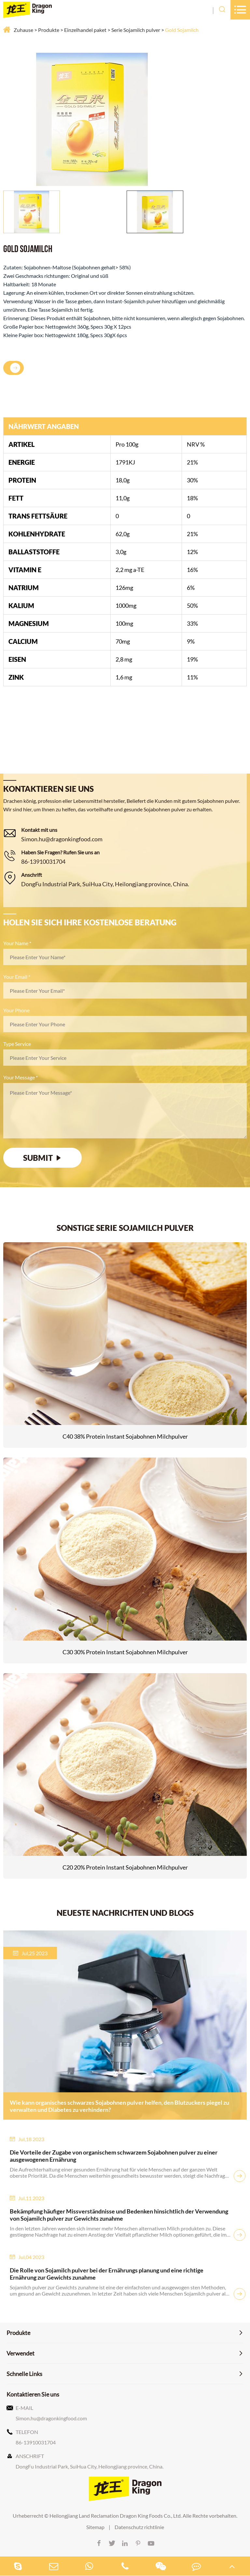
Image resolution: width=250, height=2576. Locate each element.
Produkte (48, 30)
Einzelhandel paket (85, 30)
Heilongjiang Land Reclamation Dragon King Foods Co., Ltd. (115, 2515)
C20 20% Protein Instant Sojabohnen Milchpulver (125, 1867)
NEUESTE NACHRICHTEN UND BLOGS (125, 1912)
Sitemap (95, 2527)
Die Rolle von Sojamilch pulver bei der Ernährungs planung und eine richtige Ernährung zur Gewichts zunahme (106, 2274)
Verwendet (21, 2353)
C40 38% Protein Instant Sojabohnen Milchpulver (125, 1436)
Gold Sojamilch (182, 30)
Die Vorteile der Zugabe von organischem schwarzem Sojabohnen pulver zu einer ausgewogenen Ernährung (113, 2156)
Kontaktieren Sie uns (33, 2394)
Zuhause (23, 30)
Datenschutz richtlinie (139, 2527)
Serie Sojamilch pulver (135, 30)
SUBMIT (42, 1157)
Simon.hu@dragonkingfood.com (62, 839)
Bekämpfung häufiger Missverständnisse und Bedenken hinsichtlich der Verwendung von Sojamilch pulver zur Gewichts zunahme (119, 2215)
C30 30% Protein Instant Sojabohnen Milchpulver (125, 1652)
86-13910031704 (43, 861)
